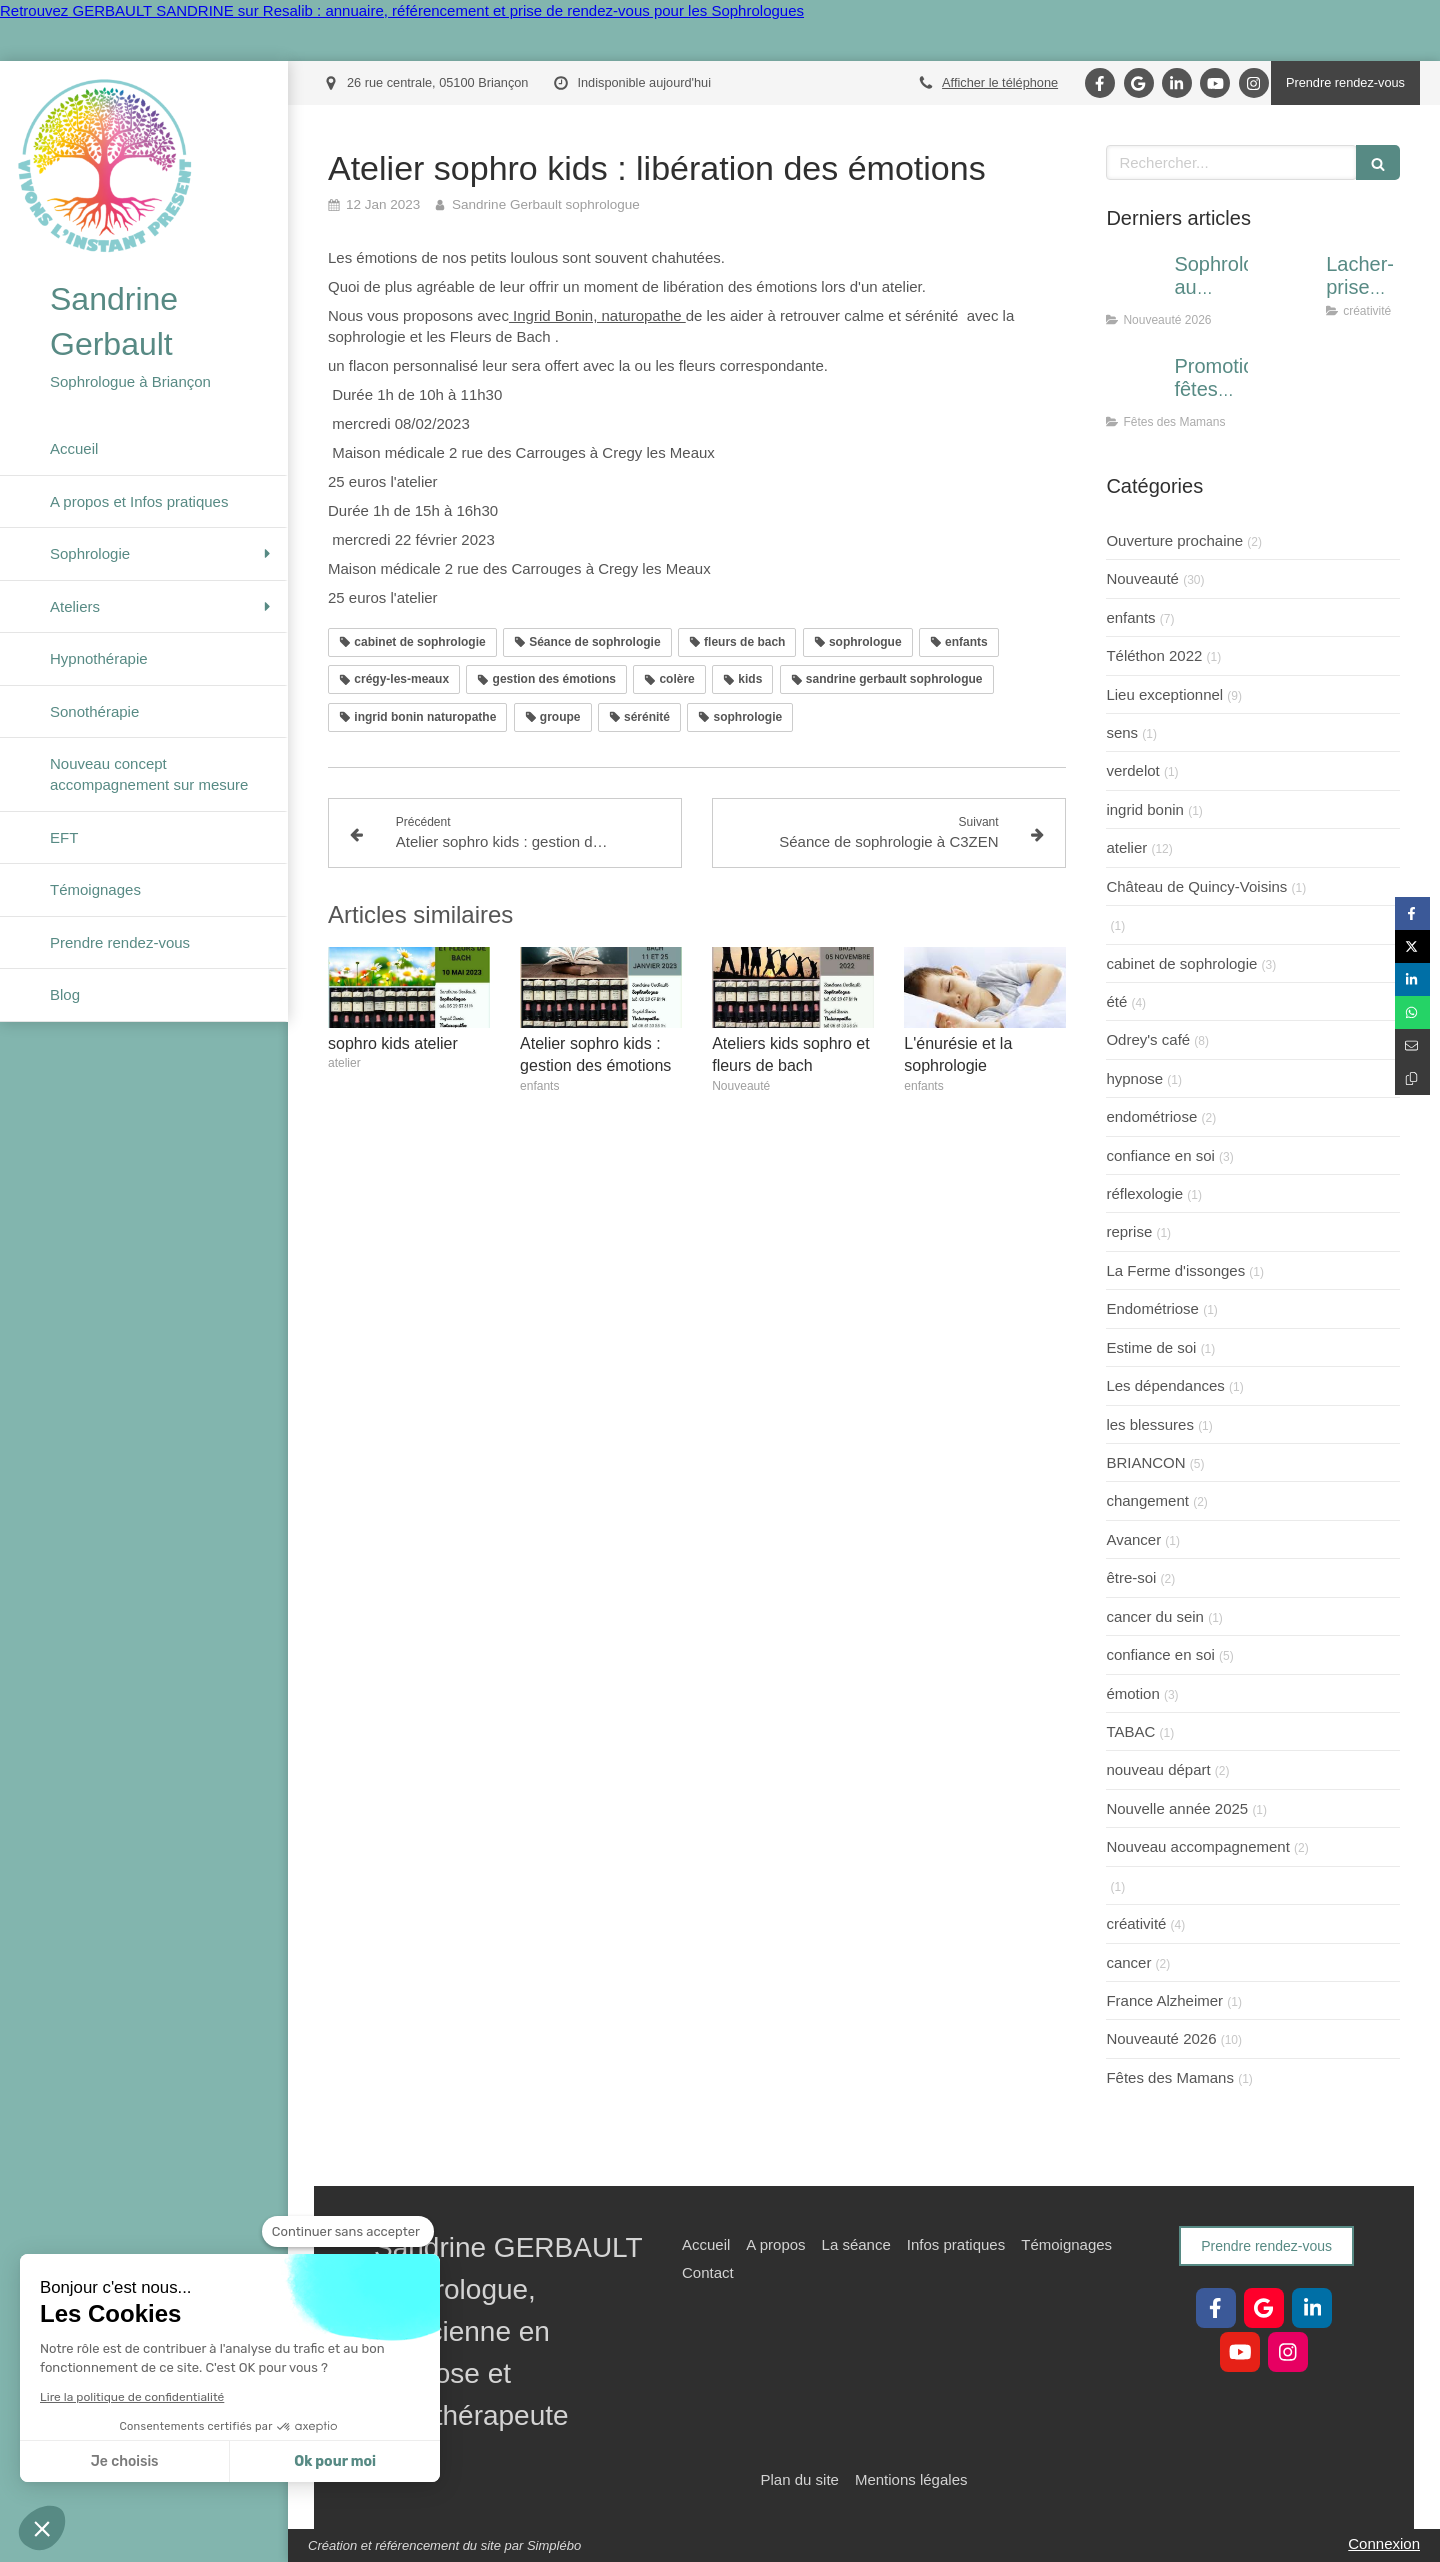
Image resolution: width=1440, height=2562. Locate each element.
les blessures (1150, 1424)
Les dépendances (1165, 1385)
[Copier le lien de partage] (1412, 1078)
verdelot (1132, 770)
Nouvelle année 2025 (1177, 1808)
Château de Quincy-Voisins (1196, 886)
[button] (42, 2528)
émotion (1132, 1693)
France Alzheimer (1164, 2000)
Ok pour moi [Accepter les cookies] (335, 2461)
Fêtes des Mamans (1170, 2077)
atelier (1126, 847)
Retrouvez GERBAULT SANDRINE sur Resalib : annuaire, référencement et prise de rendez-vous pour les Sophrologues (402, 10)
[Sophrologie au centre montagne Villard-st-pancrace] (1136, 284)
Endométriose (1152, 1308)
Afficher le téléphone (1000, 82)
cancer (1128, 1962)
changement (1147, 1500)
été (1116, 1001)
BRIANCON (1145, 1462)
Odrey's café (1148, 1039)
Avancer (1133, 1539)
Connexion (1384, 2543)
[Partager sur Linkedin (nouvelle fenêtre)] (1412, 979)
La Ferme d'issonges (1175, 1270)
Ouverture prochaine (1174, 540)
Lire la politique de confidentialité (132, 2397)
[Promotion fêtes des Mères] (1136, 386)
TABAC (1130, 1731)
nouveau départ (1158, 1769)
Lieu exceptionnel (1164, 694)
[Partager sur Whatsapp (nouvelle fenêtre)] (1412, 1012)
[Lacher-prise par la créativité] (1288, 284)
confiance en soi (1160, 1155)
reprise (1129, 1231)
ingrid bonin (1145, 809)
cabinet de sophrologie (1181, 963)
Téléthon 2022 (1154, 655)
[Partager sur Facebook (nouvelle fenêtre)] (1412, 913)
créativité (1136, 1923)
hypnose (1134, 1078)
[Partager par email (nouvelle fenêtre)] (1412, 1045)
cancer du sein (1155, 1616)
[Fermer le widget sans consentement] (348, 2232)
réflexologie (1144, 1193)
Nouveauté (1142, 578)
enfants (1130, 617)
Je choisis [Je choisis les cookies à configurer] (125, 2461)
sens (1122, 732)
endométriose (1151, 1116)
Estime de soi (1151, 1347)
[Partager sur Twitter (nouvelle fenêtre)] (1412, 946)
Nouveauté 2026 (1161, 2038)
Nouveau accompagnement (1197, 1846)
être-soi (1131, 1577)
